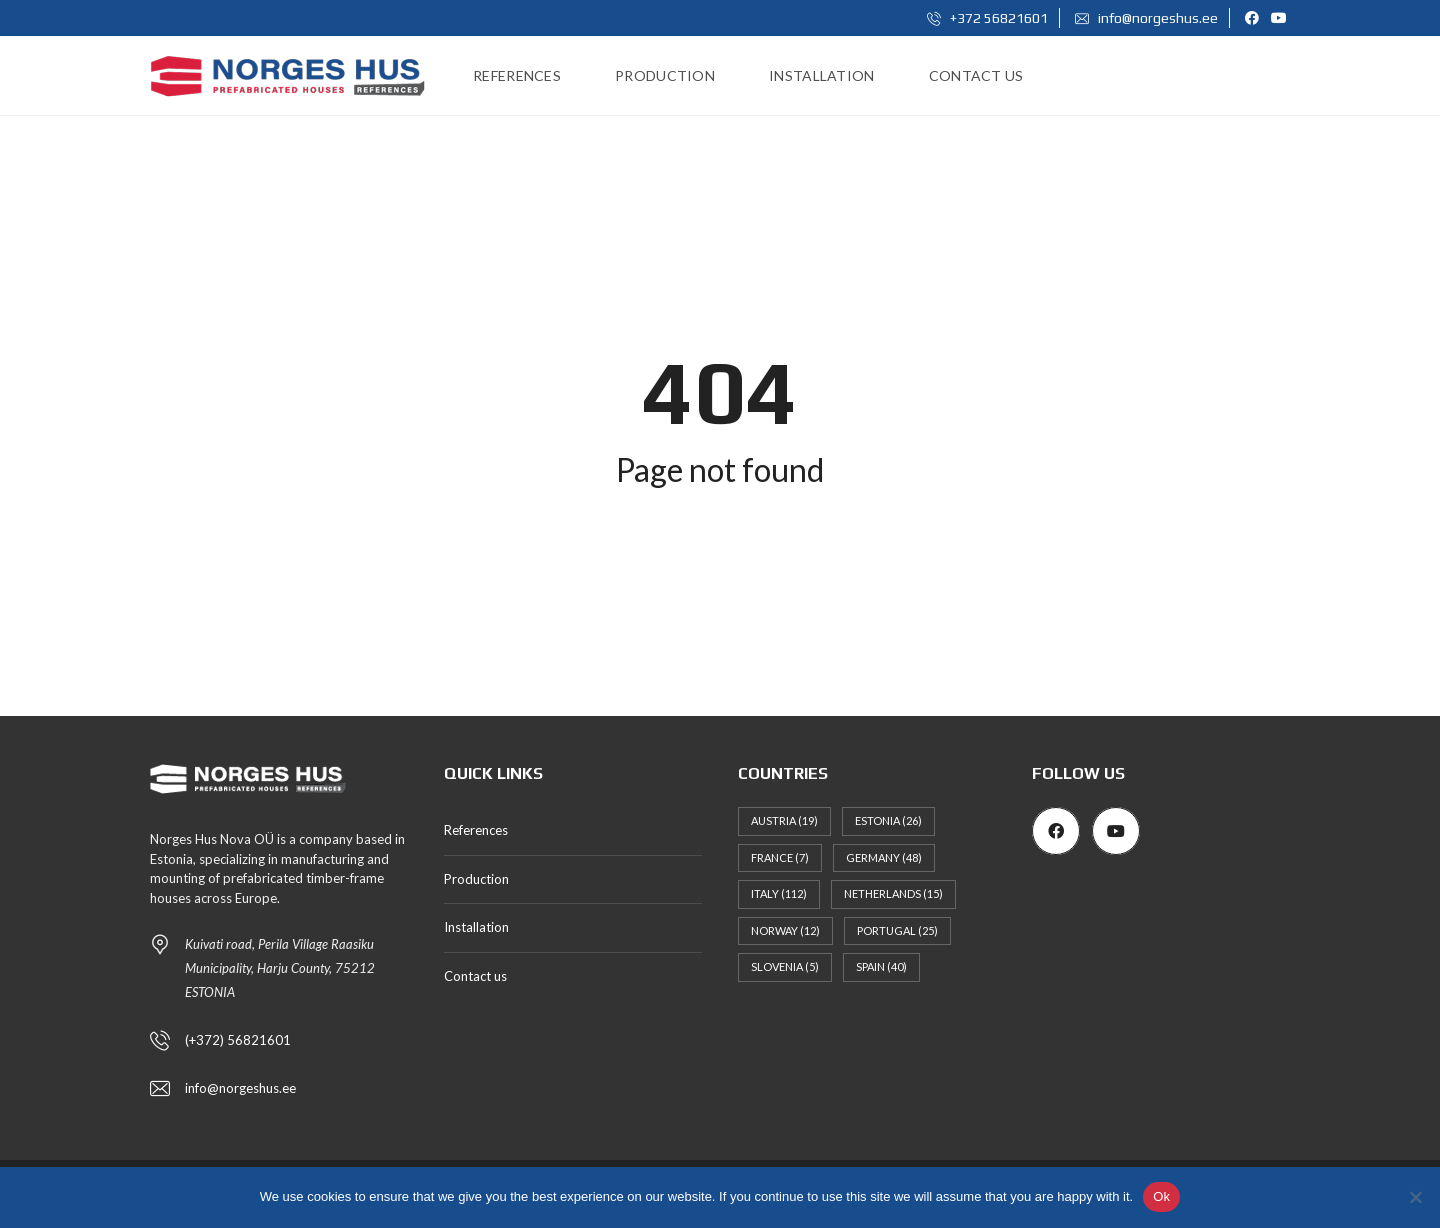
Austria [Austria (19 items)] (784, 820)
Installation (476, 927)
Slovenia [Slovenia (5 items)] (785, 966)
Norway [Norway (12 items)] (785, 930)
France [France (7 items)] (780, 857)
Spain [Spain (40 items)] (881, 966)
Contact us (475, 976)
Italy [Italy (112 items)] (779, 893)
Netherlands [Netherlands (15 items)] (893, 893)
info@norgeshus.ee (1146, 18)
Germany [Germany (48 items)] (884, 857)
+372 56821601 (987, 18)
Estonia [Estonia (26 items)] (888, 820)
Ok (1161, 1196)
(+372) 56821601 (238, 1040)
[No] (1415, 1197)
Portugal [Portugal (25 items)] (897, 930)
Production (476, 879)
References (476, 830)
